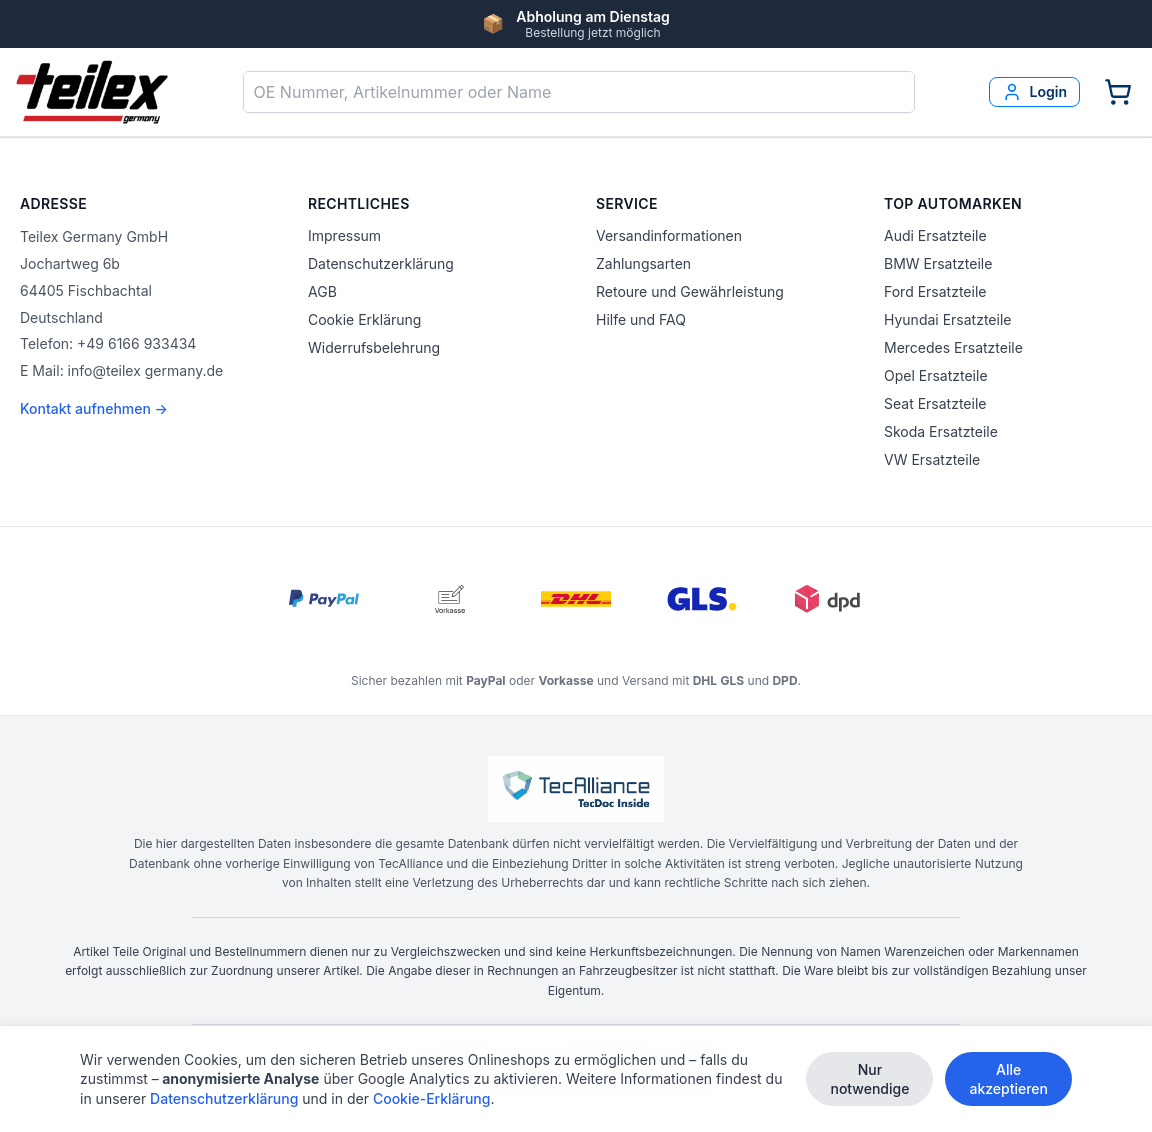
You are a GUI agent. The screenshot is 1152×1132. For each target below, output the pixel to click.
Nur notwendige (869, 1083)
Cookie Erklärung (364, 319)
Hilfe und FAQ (641, 319)
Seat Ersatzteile (935, 403)
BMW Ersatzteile (938, 263)
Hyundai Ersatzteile (947, 319)
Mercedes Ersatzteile (953, 347)
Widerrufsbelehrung (374, 347)
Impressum (344, 235)
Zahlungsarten (643, 263)
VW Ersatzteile (932, 459)
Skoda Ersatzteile (941, 431)
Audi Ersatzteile (935, 235)
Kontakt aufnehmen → (94, 408)
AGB (322, 291)
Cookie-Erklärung (432, 1102)
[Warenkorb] (1118, 92)
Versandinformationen (669, 235)
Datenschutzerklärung (381, 263)
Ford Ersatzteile (935, 291)
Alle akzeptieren (1008, 1083)
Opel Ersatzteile (936, 375)
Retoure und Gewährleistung (690, 291)
